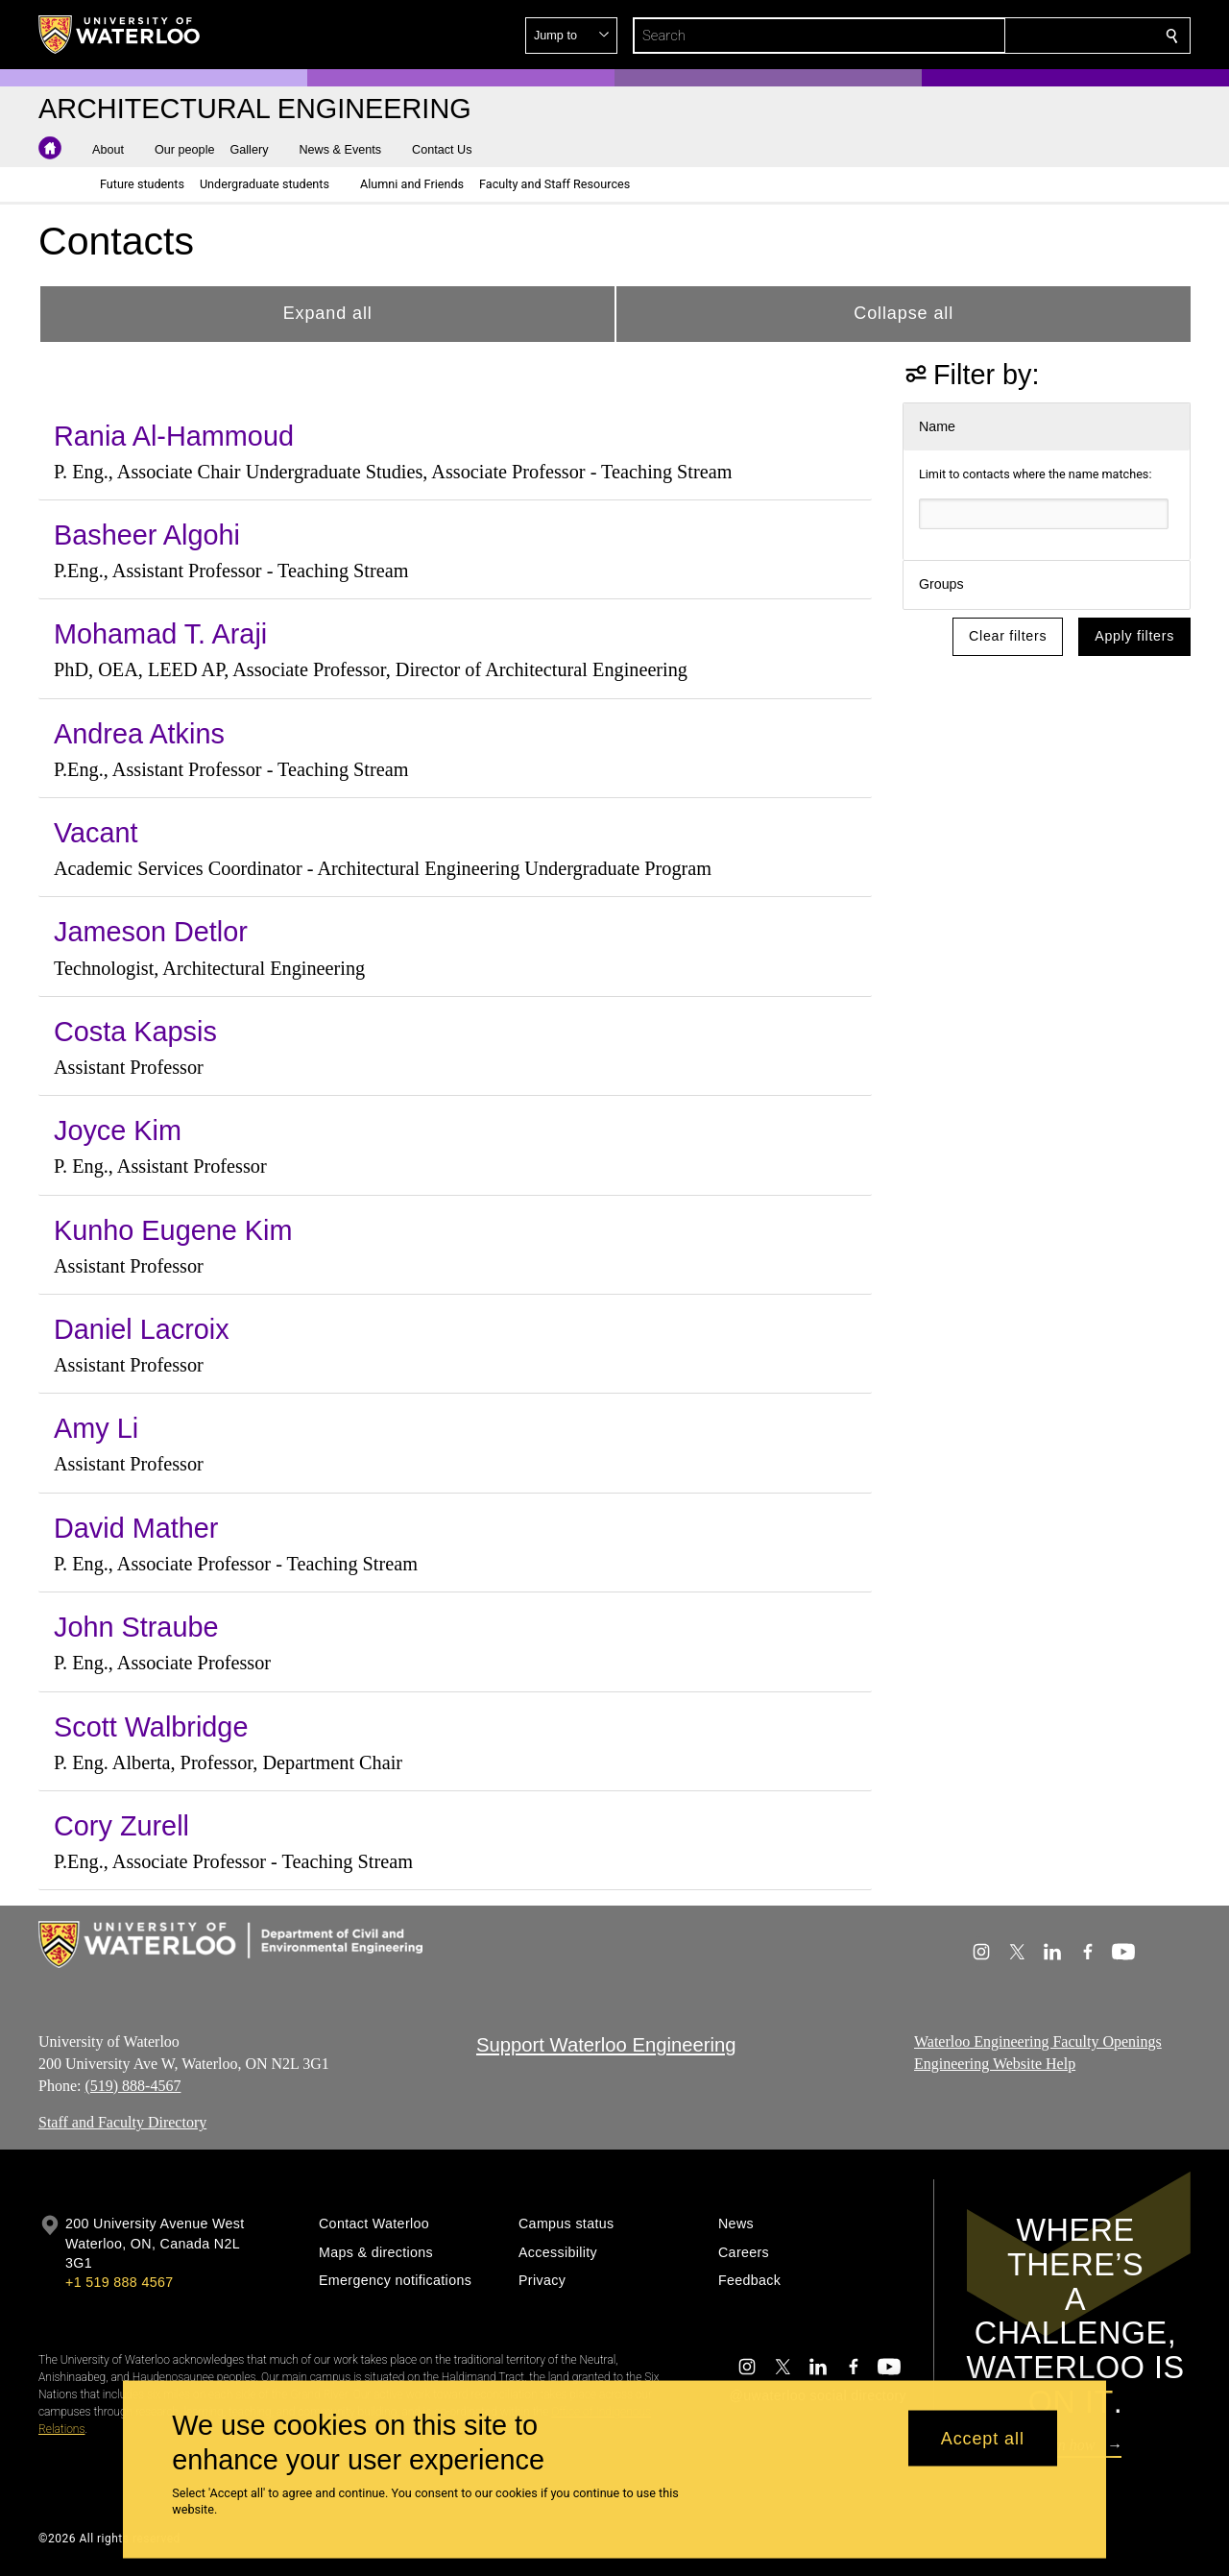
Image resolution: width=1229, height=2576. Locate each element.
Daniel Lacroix (141, 1329)
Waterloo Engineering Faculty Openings (1038, 2041)
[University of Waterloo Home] (120, 34)
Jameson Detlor (151, 931)
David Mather (136, 1528)
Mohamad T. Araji (160, 634)
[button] (1033, 35)
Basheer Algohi (147, 535)
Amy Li (96, 1428)
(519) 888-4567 (132, 2086)
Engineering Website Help (994, 2063)
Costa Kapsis (135, 1031)
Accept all (982, 2437)
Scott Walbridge (151, 1727)
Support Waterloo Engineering (606, 2044)
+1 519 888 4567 (119, 2282)
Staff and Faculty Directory (122, 2123)
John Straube (136, 1627)
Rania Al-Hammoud (174, 436)
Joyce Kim (117, 1130)
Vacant (96, 832)
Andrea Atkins (139, 733)
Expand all (328, 313)
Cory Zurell (121, 1825)
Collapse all (903, 313)
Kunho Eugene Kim (173, 1230)
